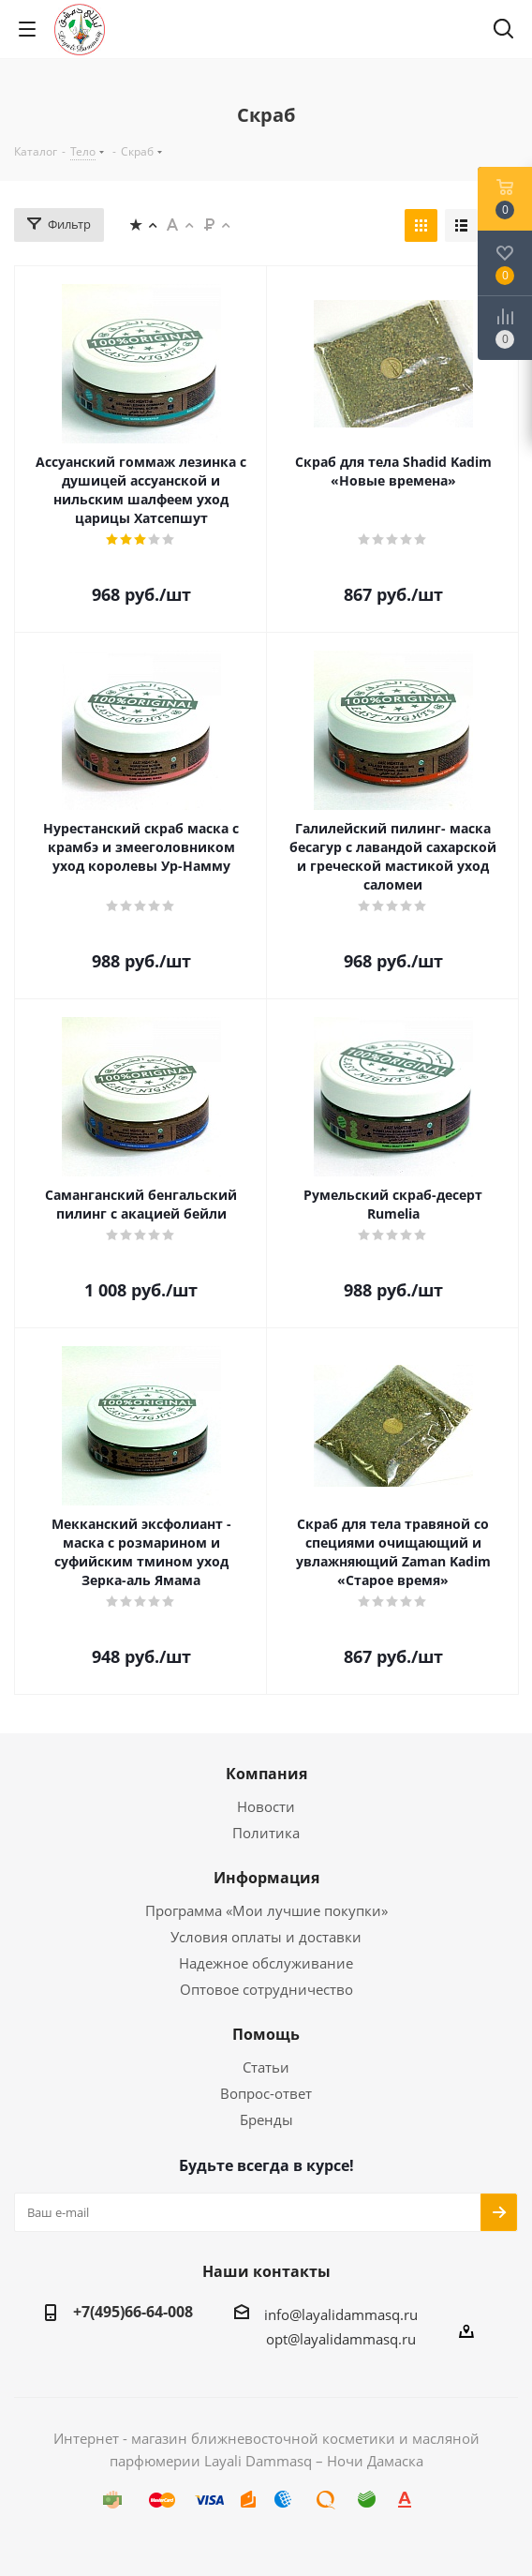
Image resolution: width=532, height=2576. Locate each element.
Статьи (266, 2067)
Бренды (266, 2119)
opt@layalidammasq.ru (341, 2338)
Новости (266, 1806)
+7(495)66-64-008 (133, 2311)
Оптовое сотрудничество (266, 1989)
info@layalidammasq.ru (341, 2314)
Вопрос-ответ (266, 2093)
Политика (266, 1832)
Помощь (266, 2034)
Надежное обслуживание (266, 1963)
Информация (266, 1877)
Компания (266, 1773)
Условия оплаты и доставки (266, 1936)
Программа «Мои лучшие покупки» (266, 1910)
